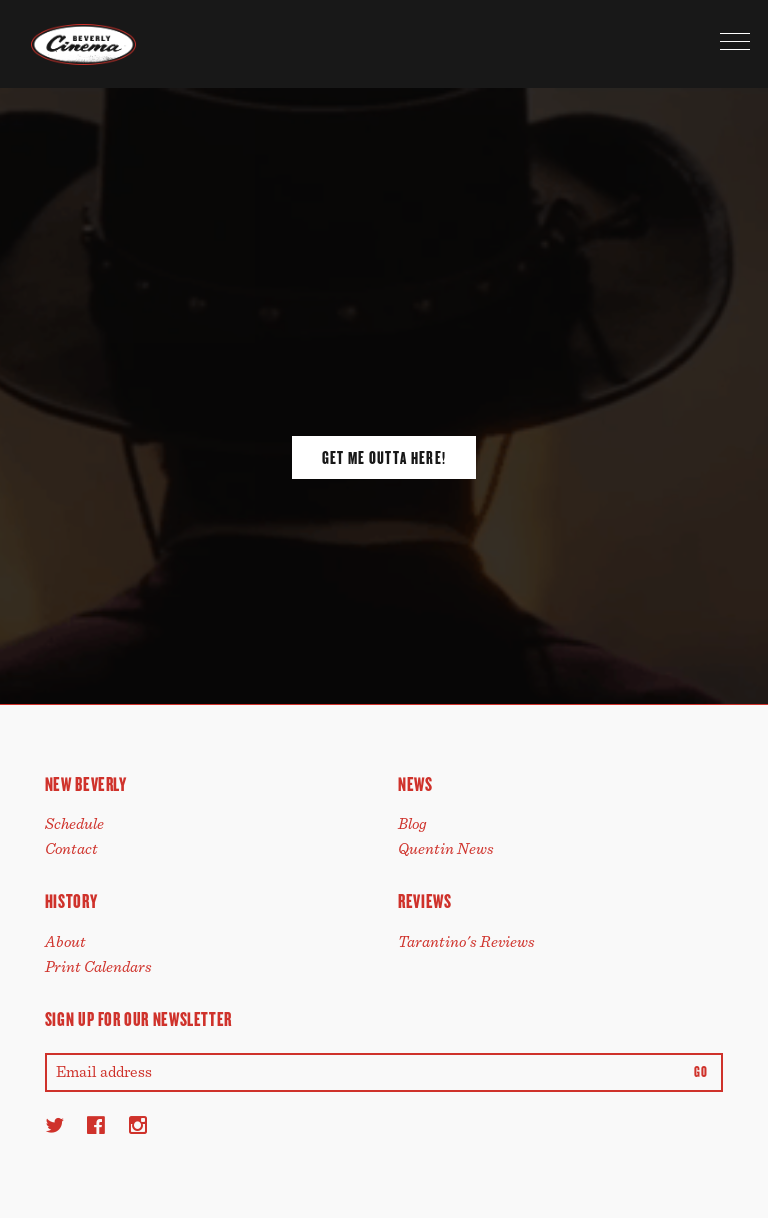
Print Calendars (98, 967)
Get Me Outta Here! (384, 458)
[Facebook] (96, 1125)
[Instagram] (138, 1125)
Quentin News (446, 849)
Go (700, 1072)
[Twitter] (54, 1125)
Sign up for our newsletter (138, 1019)
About (65, 942)
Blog (412, 824)
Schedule (74, 824)
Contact (71, 849)
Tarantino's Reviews (466, 942)
